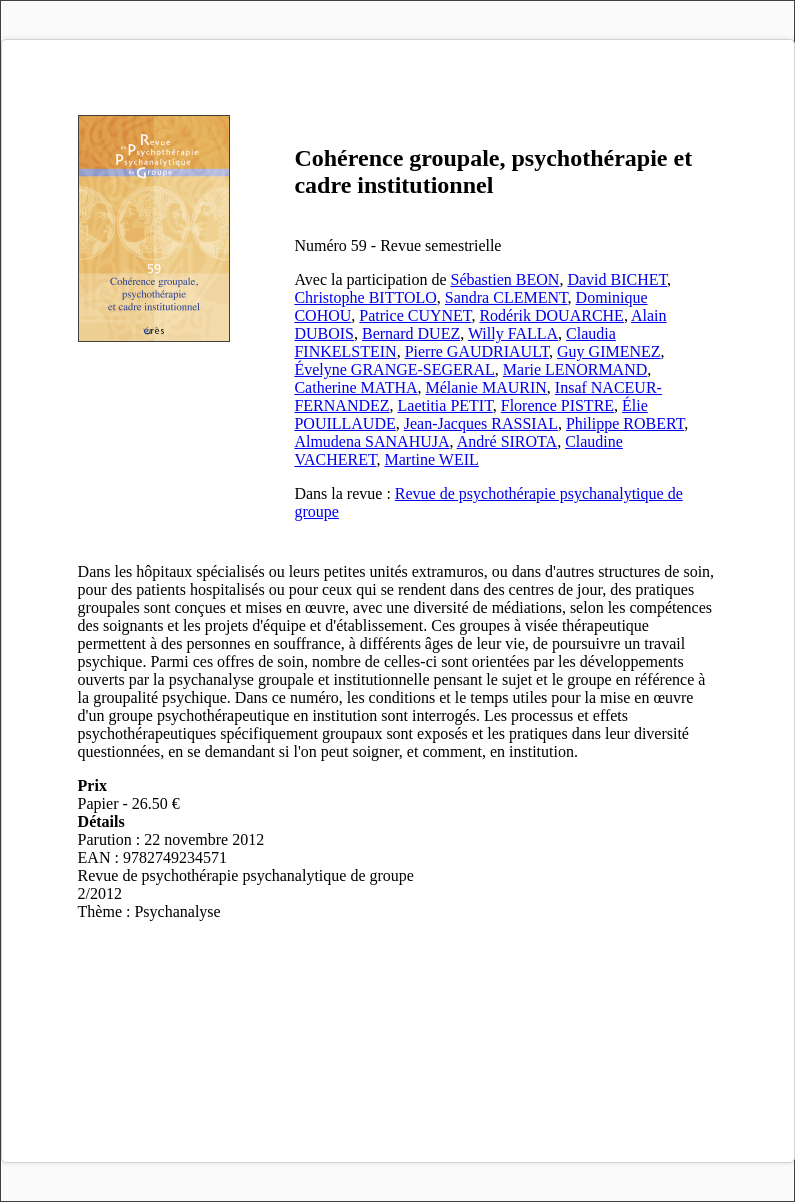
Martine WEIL (432, 459)
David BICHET (617, 279)
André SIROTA (507, 441)
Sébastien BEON (505, 279)
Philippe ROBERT (625, 423)
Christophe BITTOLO (365, 297)
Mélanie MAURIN (486, 387)
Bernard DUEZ (411, 333)
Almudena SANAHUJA (371, 441)
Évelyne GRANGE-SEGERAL (394, 369)
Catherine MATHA (355, 387)
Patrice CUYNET (415, 315)
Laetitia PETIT (445, 405)
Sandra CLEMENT (506, 297)
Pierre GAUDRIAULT (477, 351)
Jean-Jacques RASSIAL (481, 423)
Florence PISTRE (557, 405)
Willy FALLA (513, 333)
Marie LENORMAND (575, 369)
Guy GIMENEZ (609, 351)
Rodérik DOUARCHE (551, 315)
